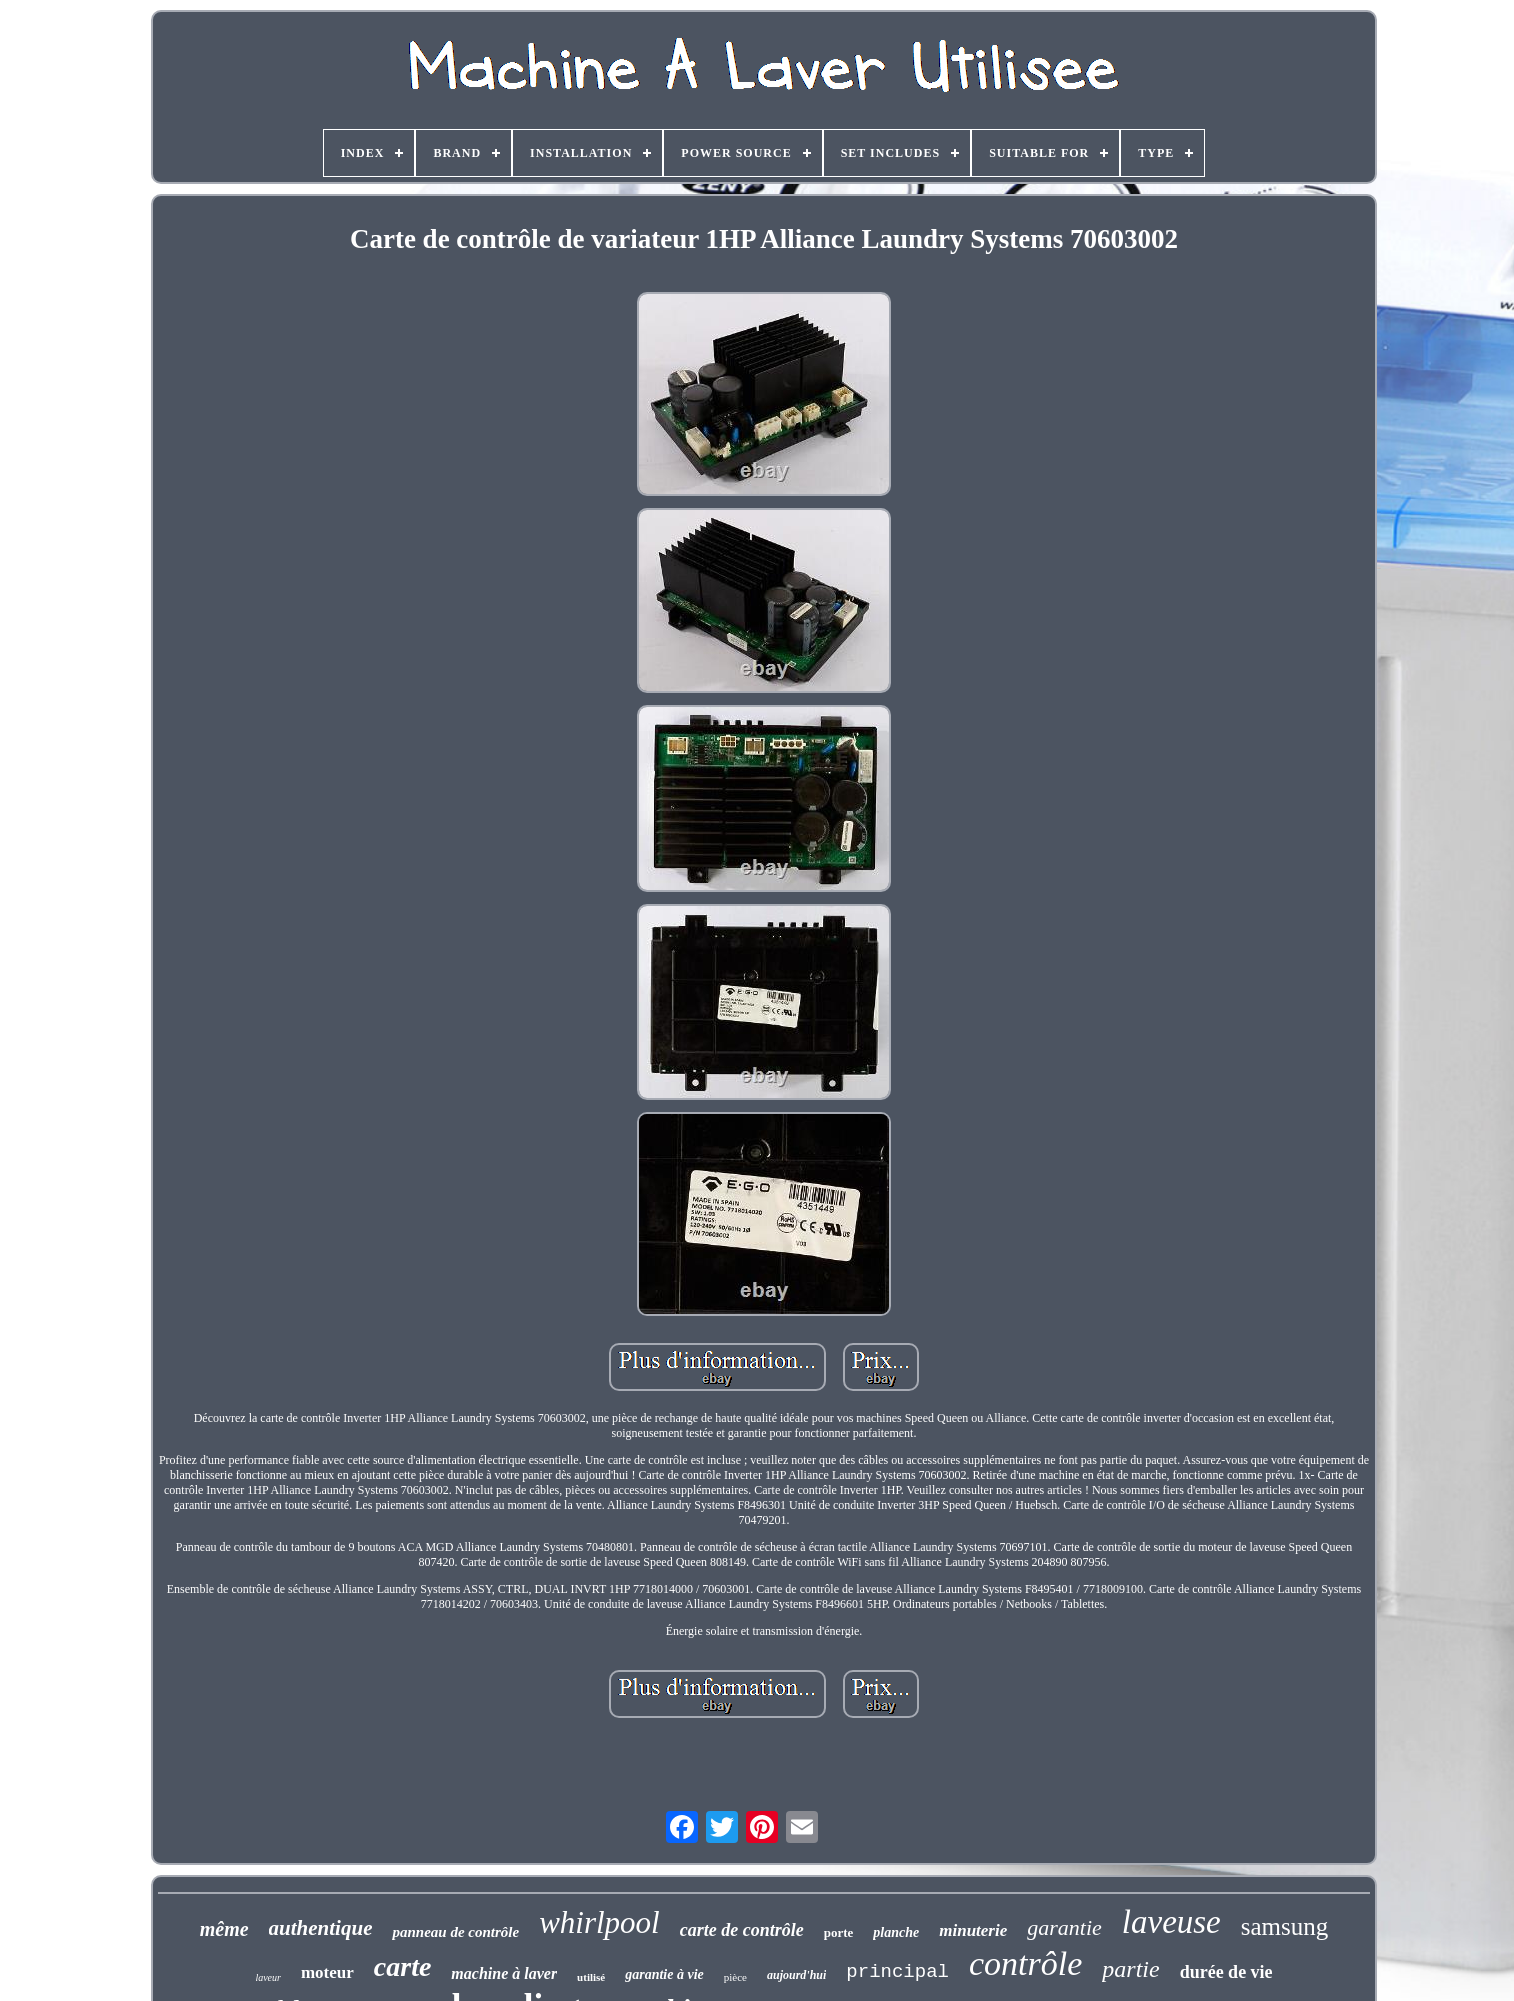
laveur (268, 1977)
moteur (327, 1972)
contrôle (1025, 1963)
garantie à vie (664, 1974)
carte (403, 1966)
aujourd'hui (796, 1975)
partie (1130, 1969)
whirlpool (599, 1922)
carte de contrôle (742, 1930)
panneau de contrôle (455, 1932)
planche (896, 1932)
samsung (1285, 1926)
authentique (321, 1928)
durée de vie (1226, 1972)
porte (839, 1932)
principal (897, 1972)
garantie (1064, 1927)
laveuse (1171, 1922)
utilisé (591, 1977)
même (224, 1929)
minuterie (973, 1930)
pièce (735, 1977)
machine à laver (504, 1973)
